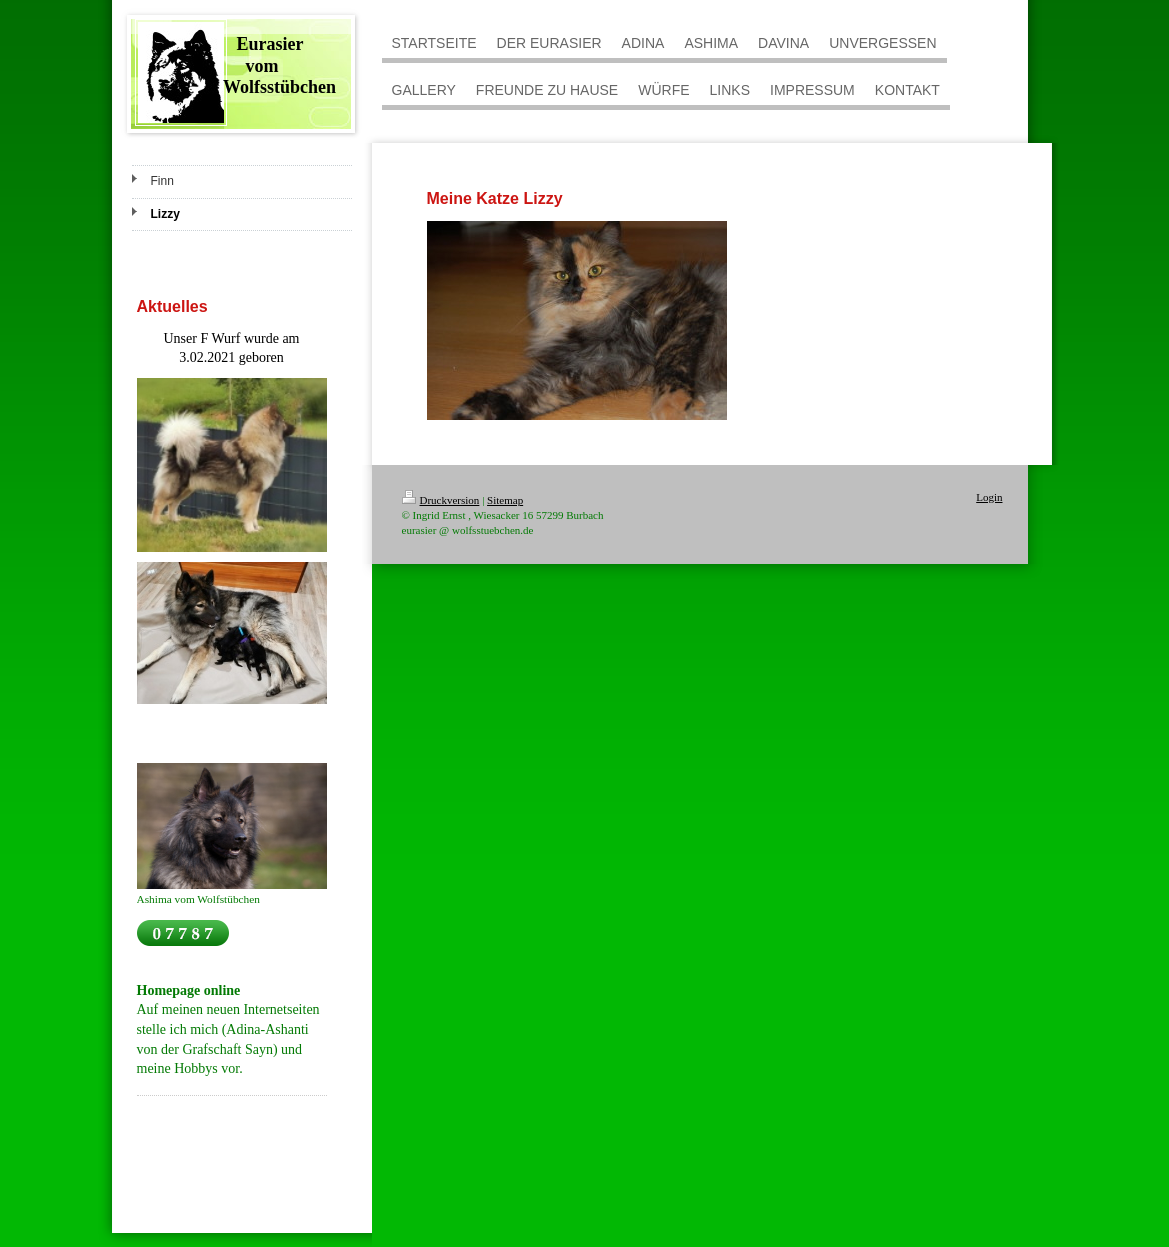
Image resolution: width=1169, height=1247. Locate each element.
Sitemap (505, 500)
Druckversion (441, 500)
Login (989, 497)
